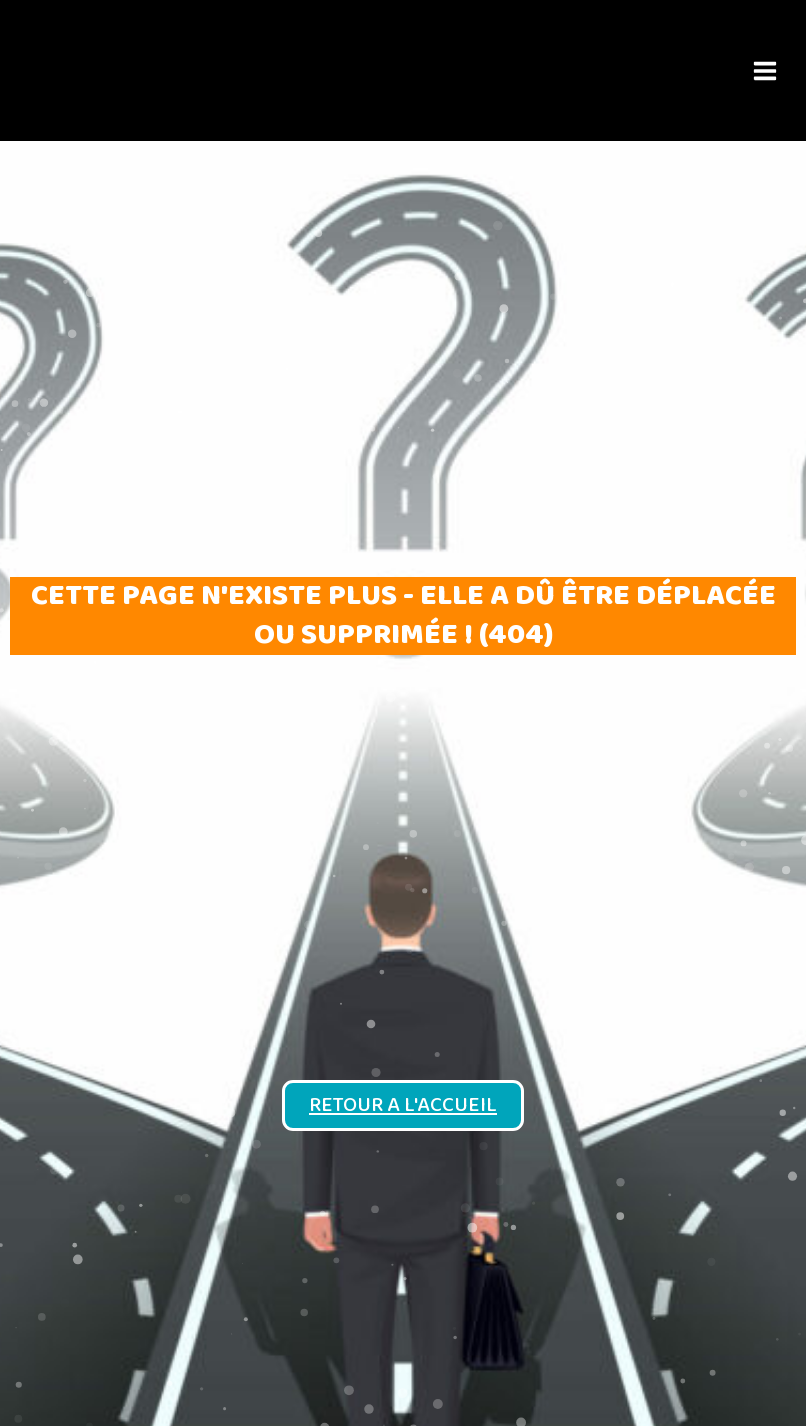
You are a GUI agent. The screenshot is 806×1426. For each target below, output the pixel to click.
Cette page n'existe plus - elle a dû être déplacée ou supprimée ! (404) (403, 615)
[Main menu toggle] (764, 70)
